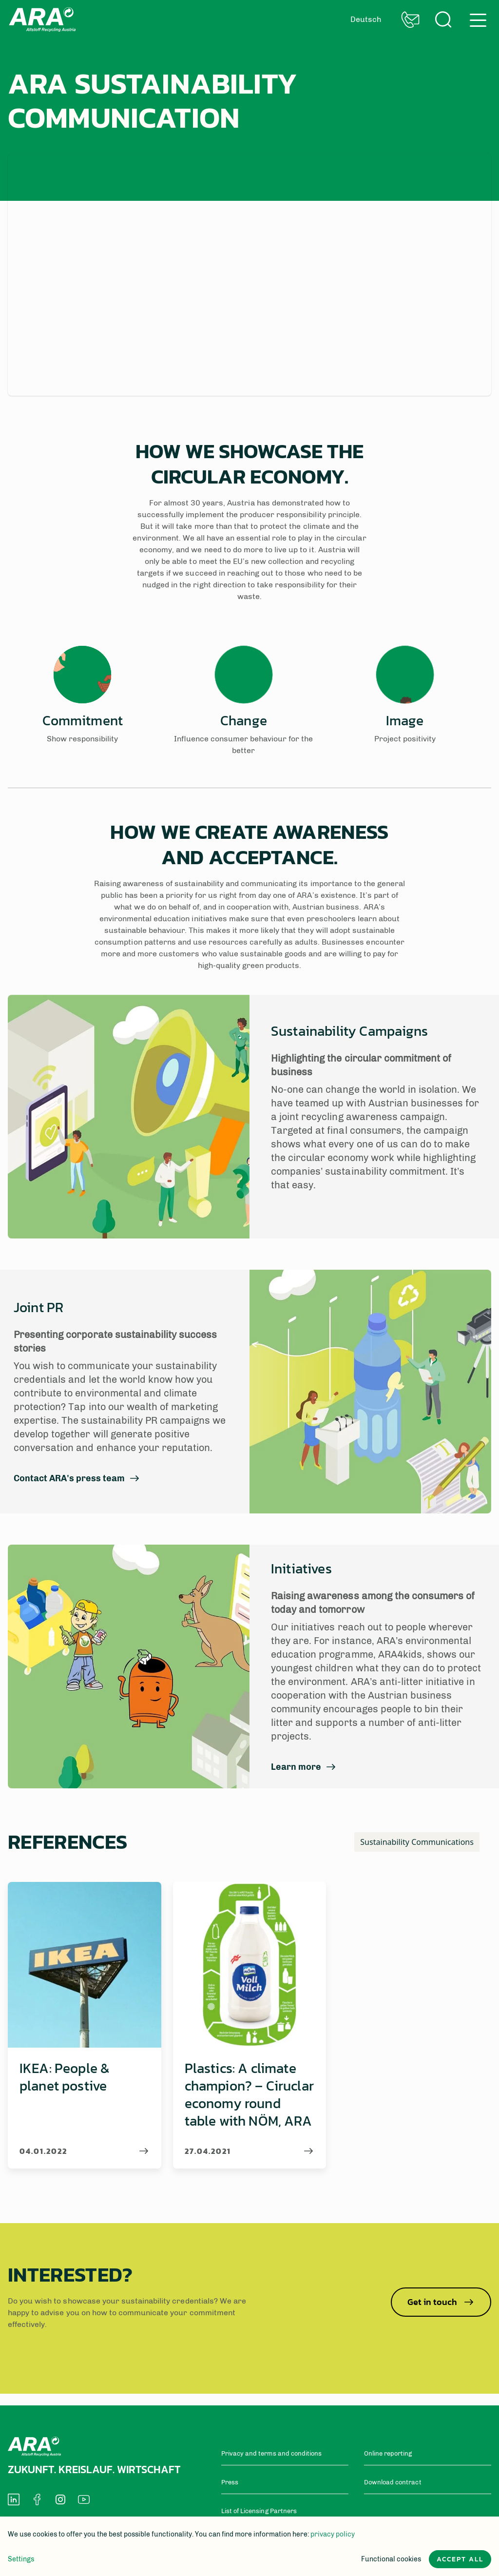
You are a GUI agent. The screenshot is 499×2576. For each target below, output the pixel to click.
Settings (21, 2559)
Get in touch (441, 2301)
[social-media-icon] (13, 2499)
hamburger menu (478, 20)
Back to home (42, 19)
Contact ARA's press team (69, 1479)
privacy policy (332, 2534)
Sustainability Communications (417, 1842)
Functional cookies (391, 2559)
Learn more (296, 1767)
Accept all (460, 2559)
